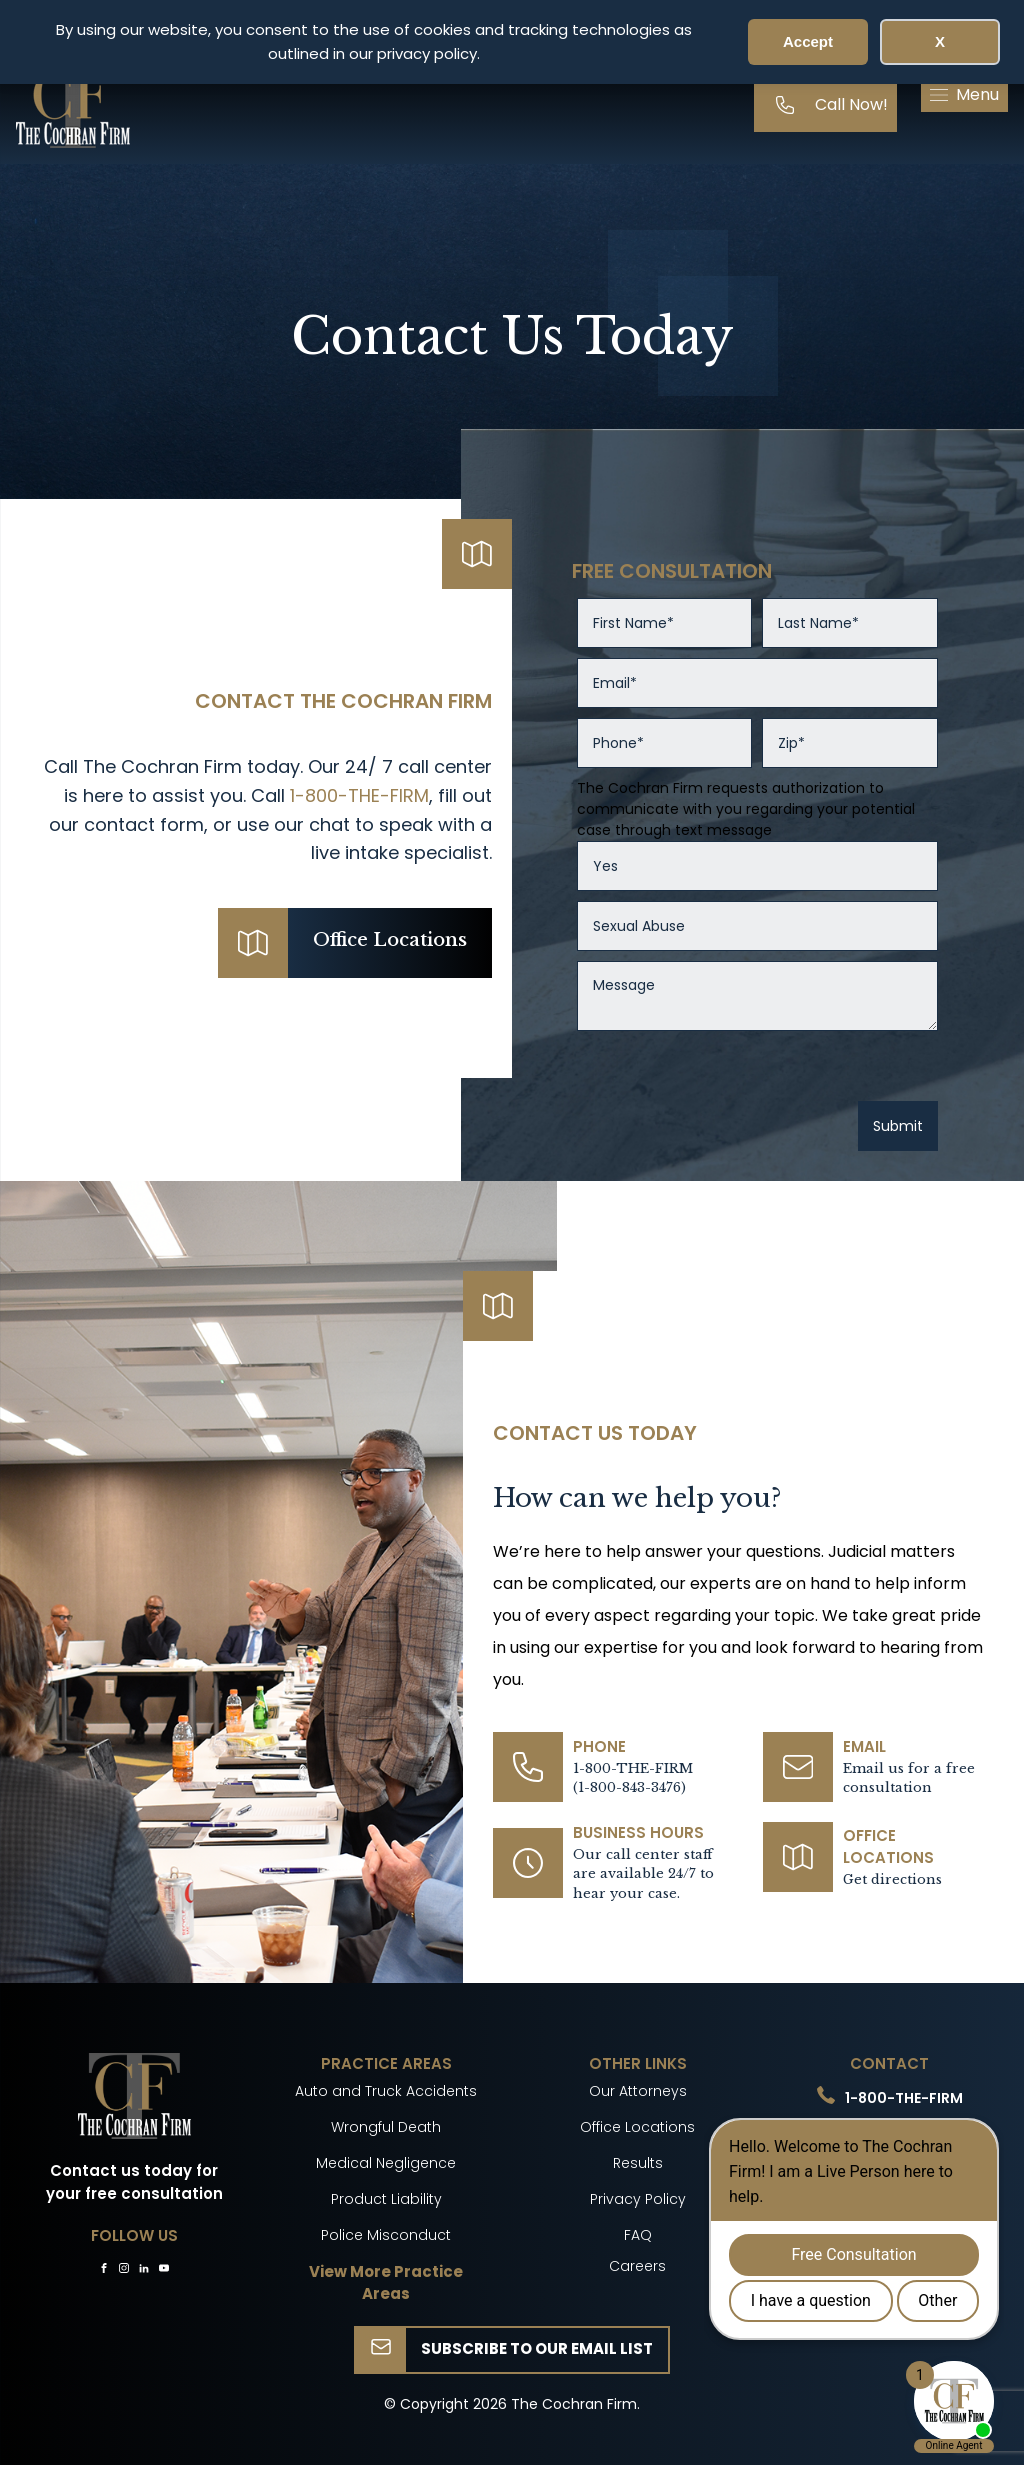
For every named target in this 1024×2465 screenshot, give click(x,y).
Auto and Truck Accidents (386, 2091)
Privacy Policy (638, 2199)
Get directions (892, 1879)
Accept (808, 41)
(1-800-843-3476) (629, 1787)
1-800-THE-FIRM (359, 795)
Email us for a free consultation (909, 1778)
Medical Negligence (386, 2163)
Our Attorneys (638, 2091)
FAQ (638, 2235)
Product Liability (386, 2199)
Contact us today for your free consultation (134, 2182)
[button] (964, 95)
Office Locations (637, 2127)
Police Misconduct (386, 2235)
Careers (637, 2266)
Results (638, 2163)
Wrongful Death (386, 2127)
